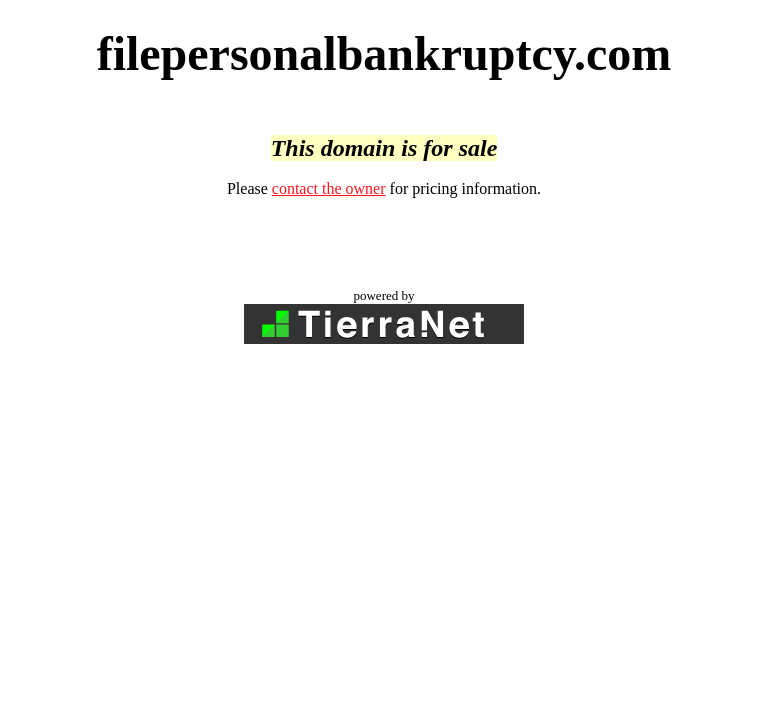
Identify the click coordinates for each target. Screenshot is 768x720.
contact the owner (329, 188)
